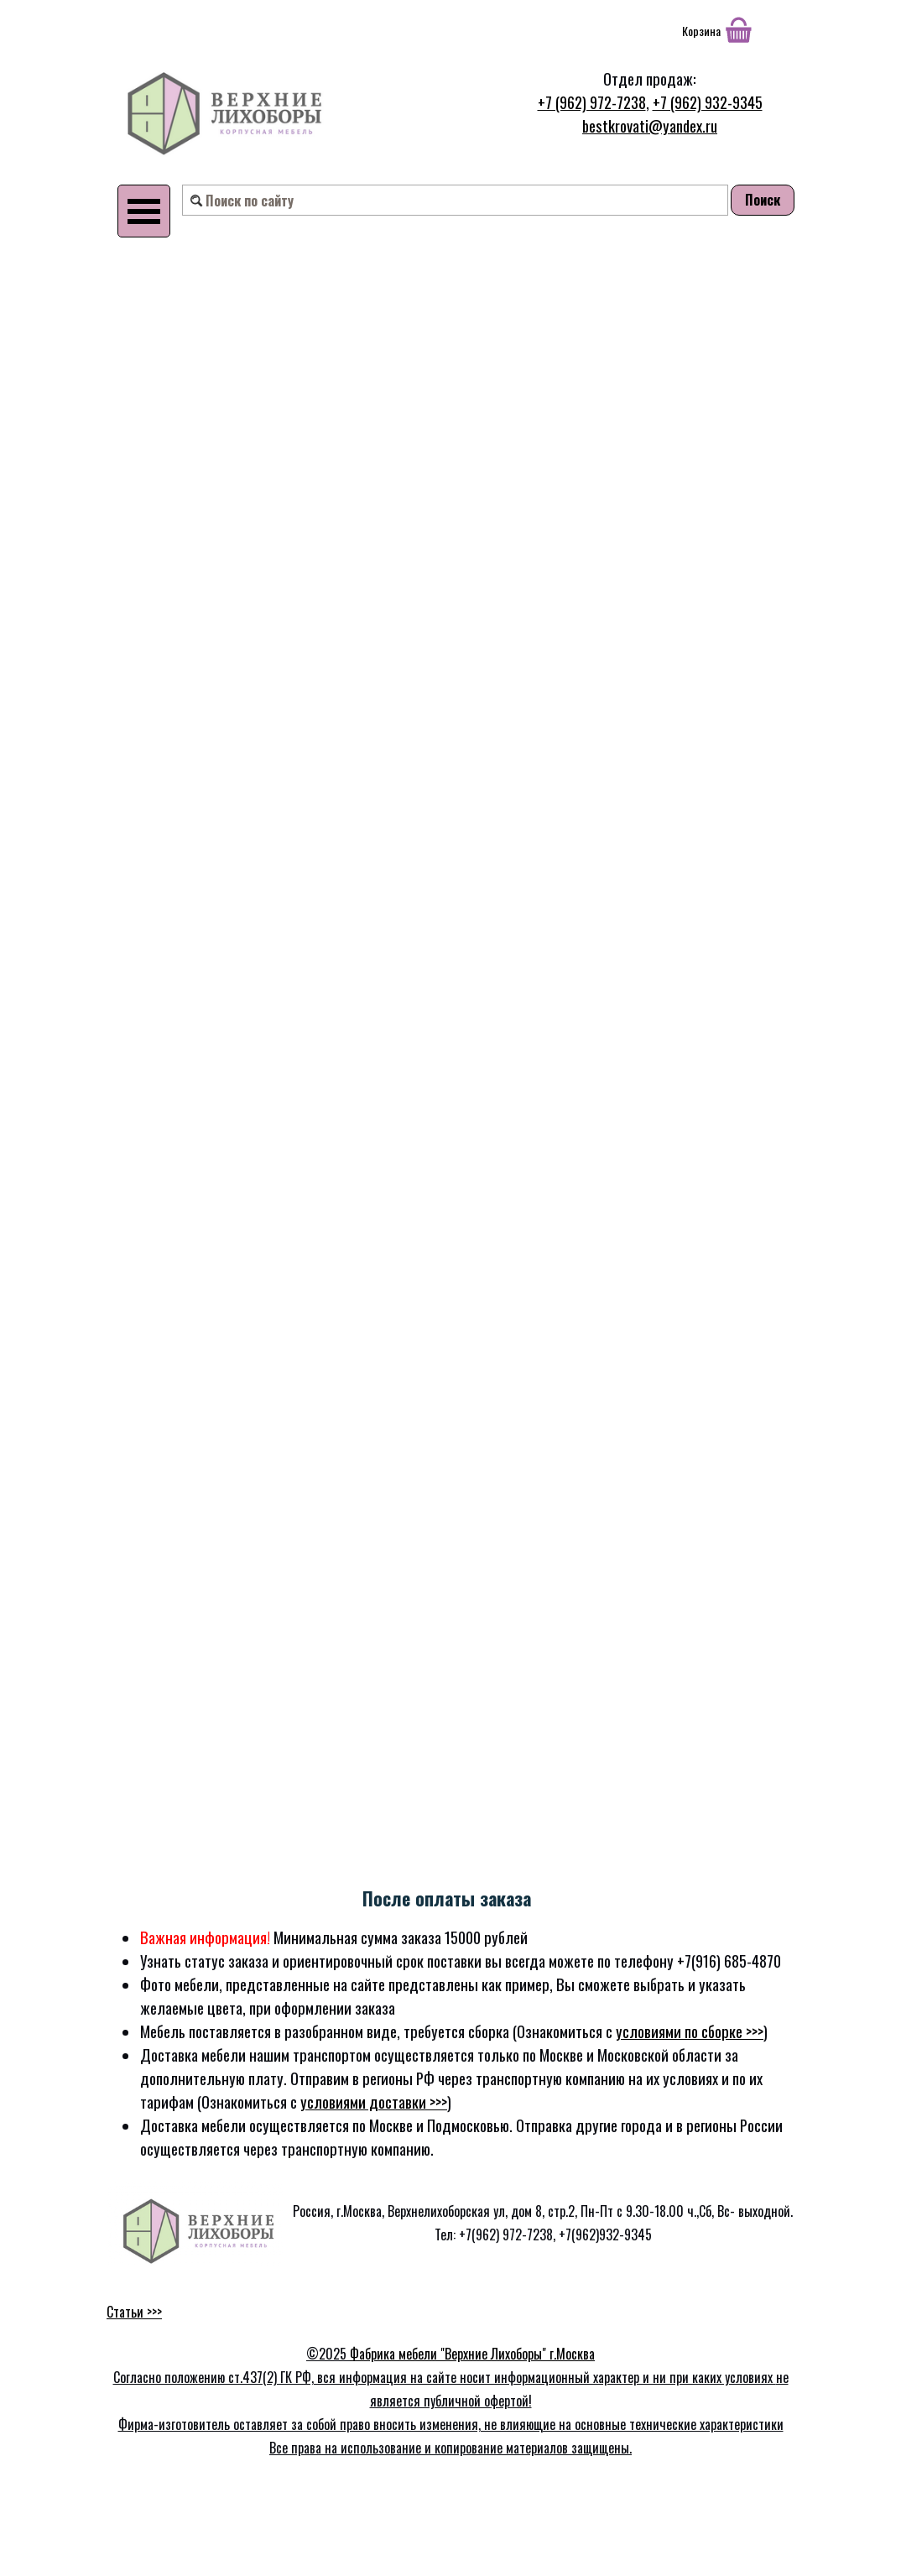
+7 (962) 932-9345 (708, 102)
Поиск (762, 200)
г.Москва (572, 2354)
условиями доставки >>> (373, 2101)
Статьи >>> (134, 2312)
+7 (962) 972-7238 (592, 102)
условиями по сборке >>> (689, 2031)
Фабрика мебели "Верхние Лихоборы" (449, 2354)
